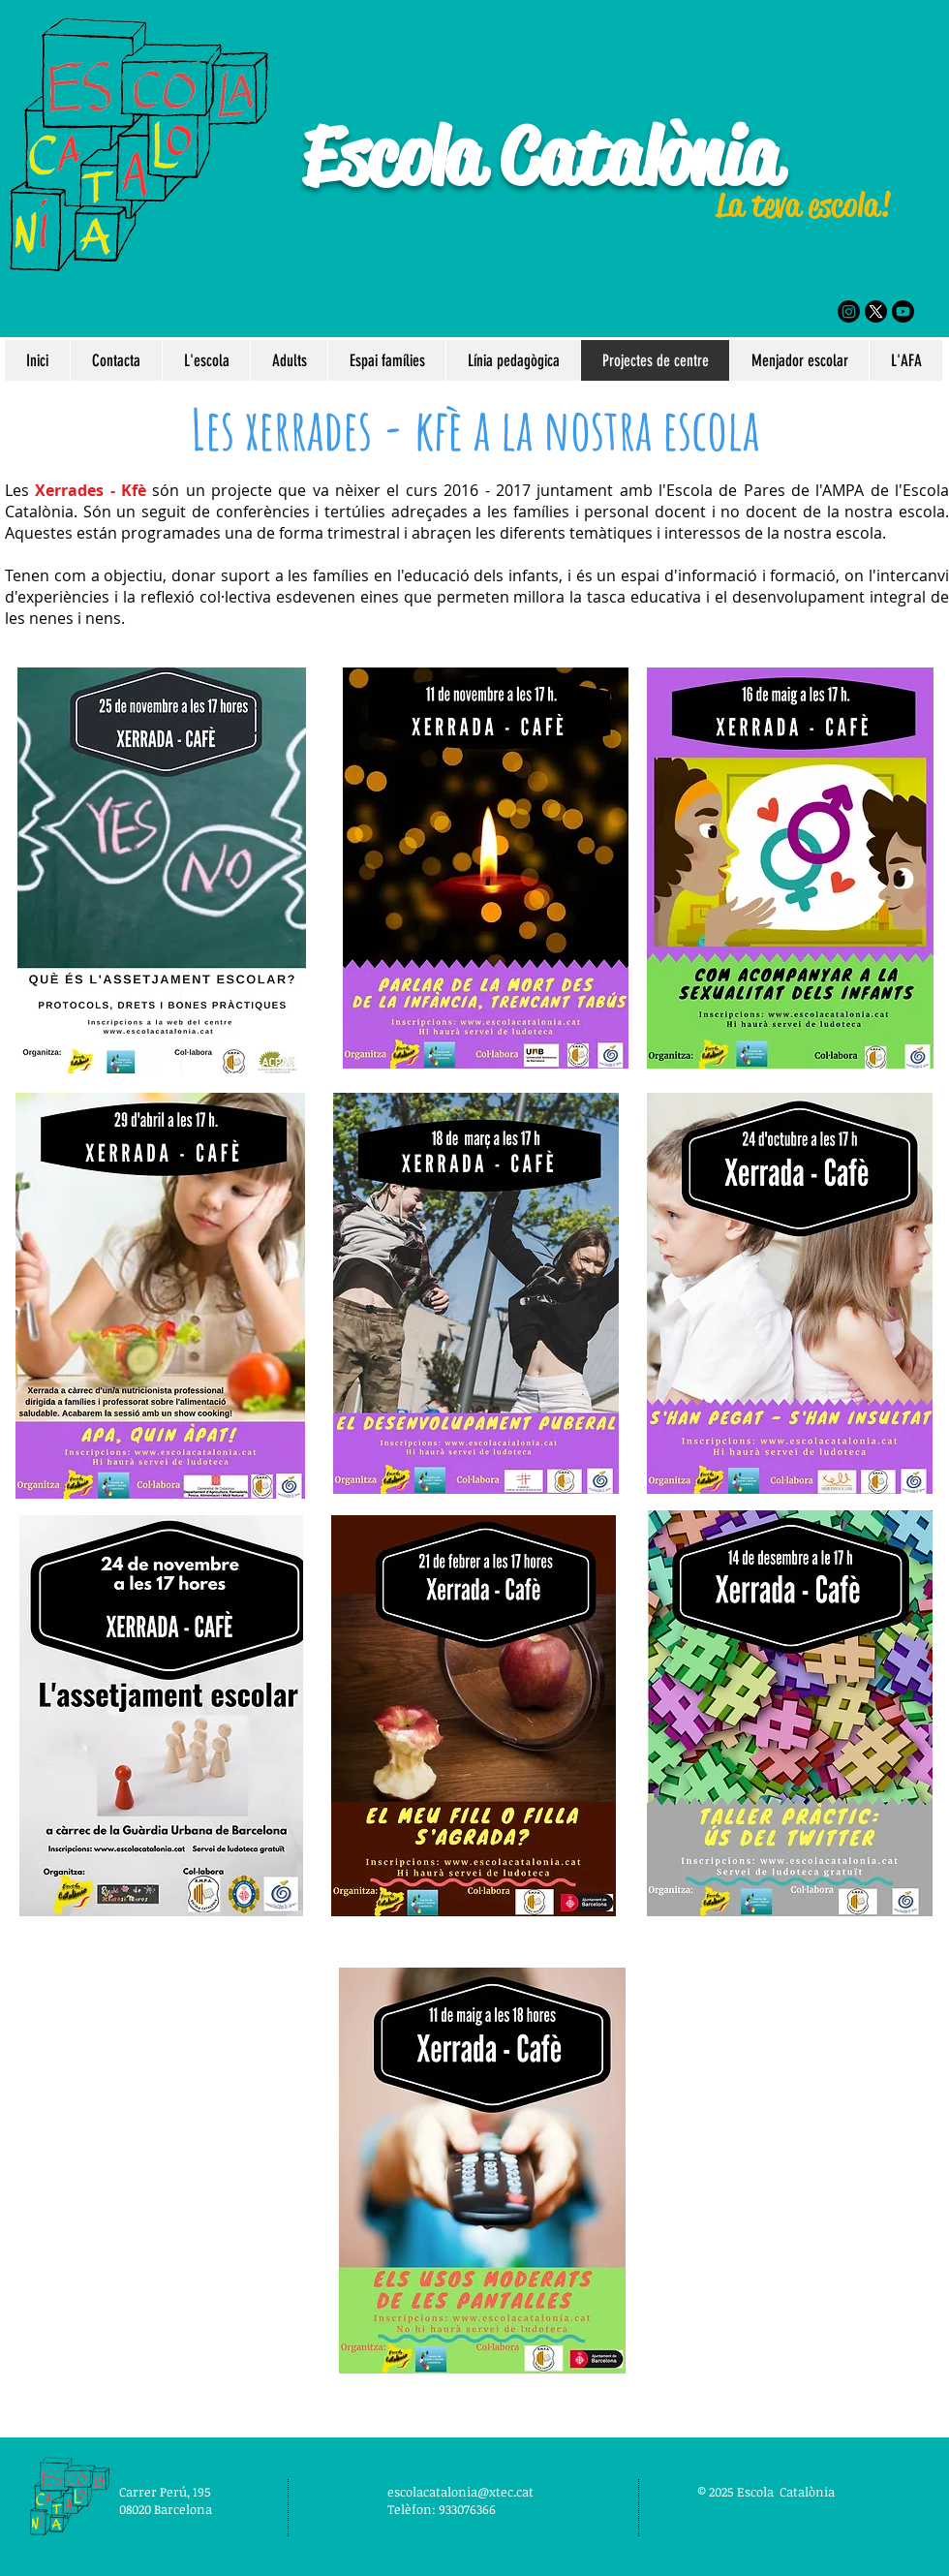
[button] (206, 360)
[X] (876, 311)
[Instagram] (849, 311)
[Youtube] (903, 311)
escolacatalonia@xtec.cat (460, 2491)
